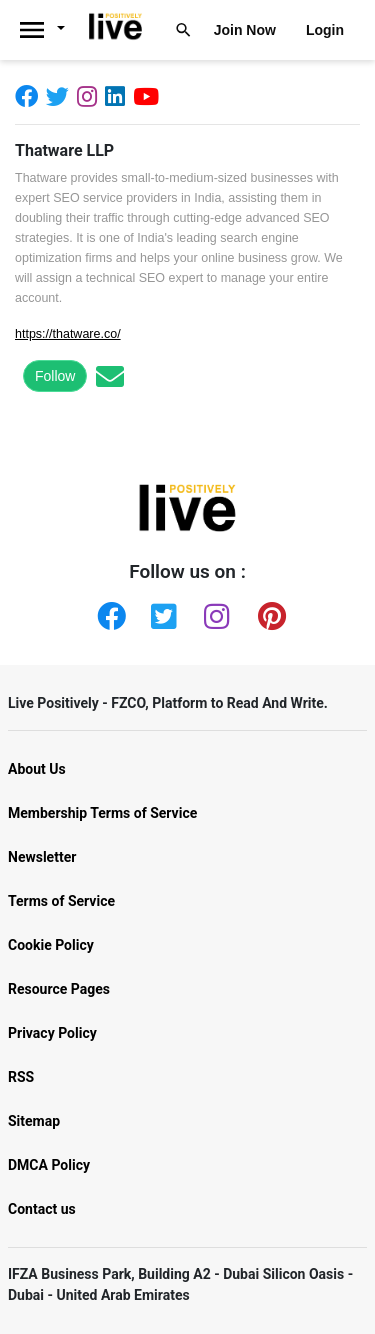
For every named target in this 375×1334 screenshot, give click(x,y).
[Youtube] (150, 95)
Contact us (42, 1209)
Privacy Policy (52, 1033)
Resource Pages (59, 989)
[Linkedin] (119, 95)
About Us (37, 769)
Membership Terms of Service (102, 813)
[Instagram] (91, 95)
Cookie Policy (51, 945)
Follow (55, 376)
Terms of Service (61, 901)
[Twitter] (61, 95)
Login (325, 30)
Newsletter (42, 857)
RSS (21, 1077)
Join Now (245, 30)
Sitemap (34, 1121)
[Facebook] (30, 95)
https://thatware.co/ (68, 334)
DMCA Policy (49, 1165)
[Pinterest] (268, 612)
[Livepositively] (48, 30)
